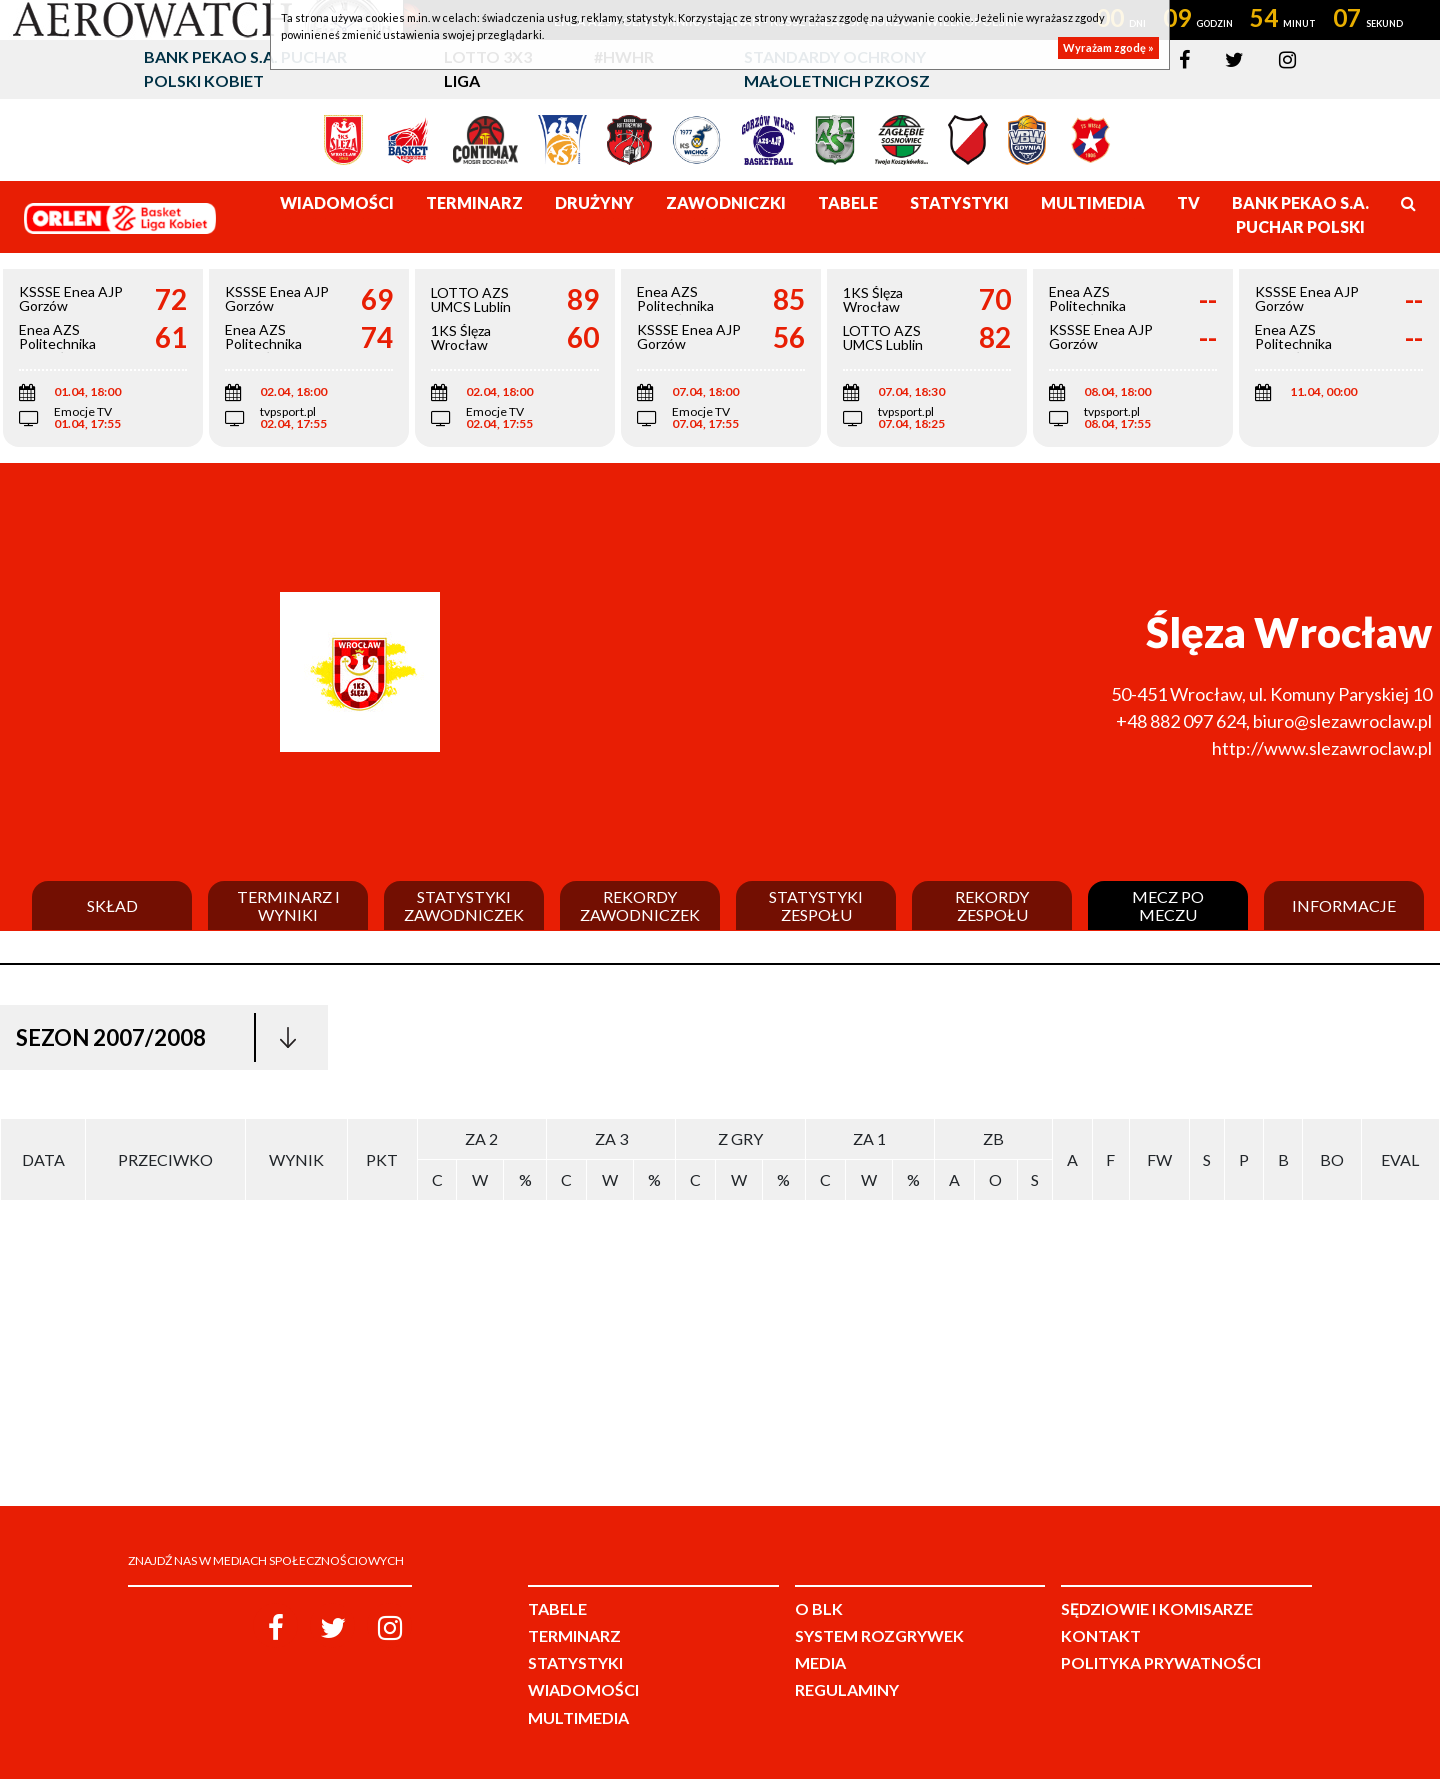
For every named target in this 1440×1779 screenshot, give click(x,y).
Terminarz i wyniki (288, 905)
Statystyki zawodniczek (464, 905)
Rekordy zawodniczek (640, 905)
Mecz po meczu (1168, 905)
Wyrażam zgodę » (1108, 47)
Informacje (1344, 906)
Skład (112, 906)
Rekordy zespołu (992, 905)
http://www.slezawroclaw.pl (1322, 748)
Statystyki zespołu (816, 905)
